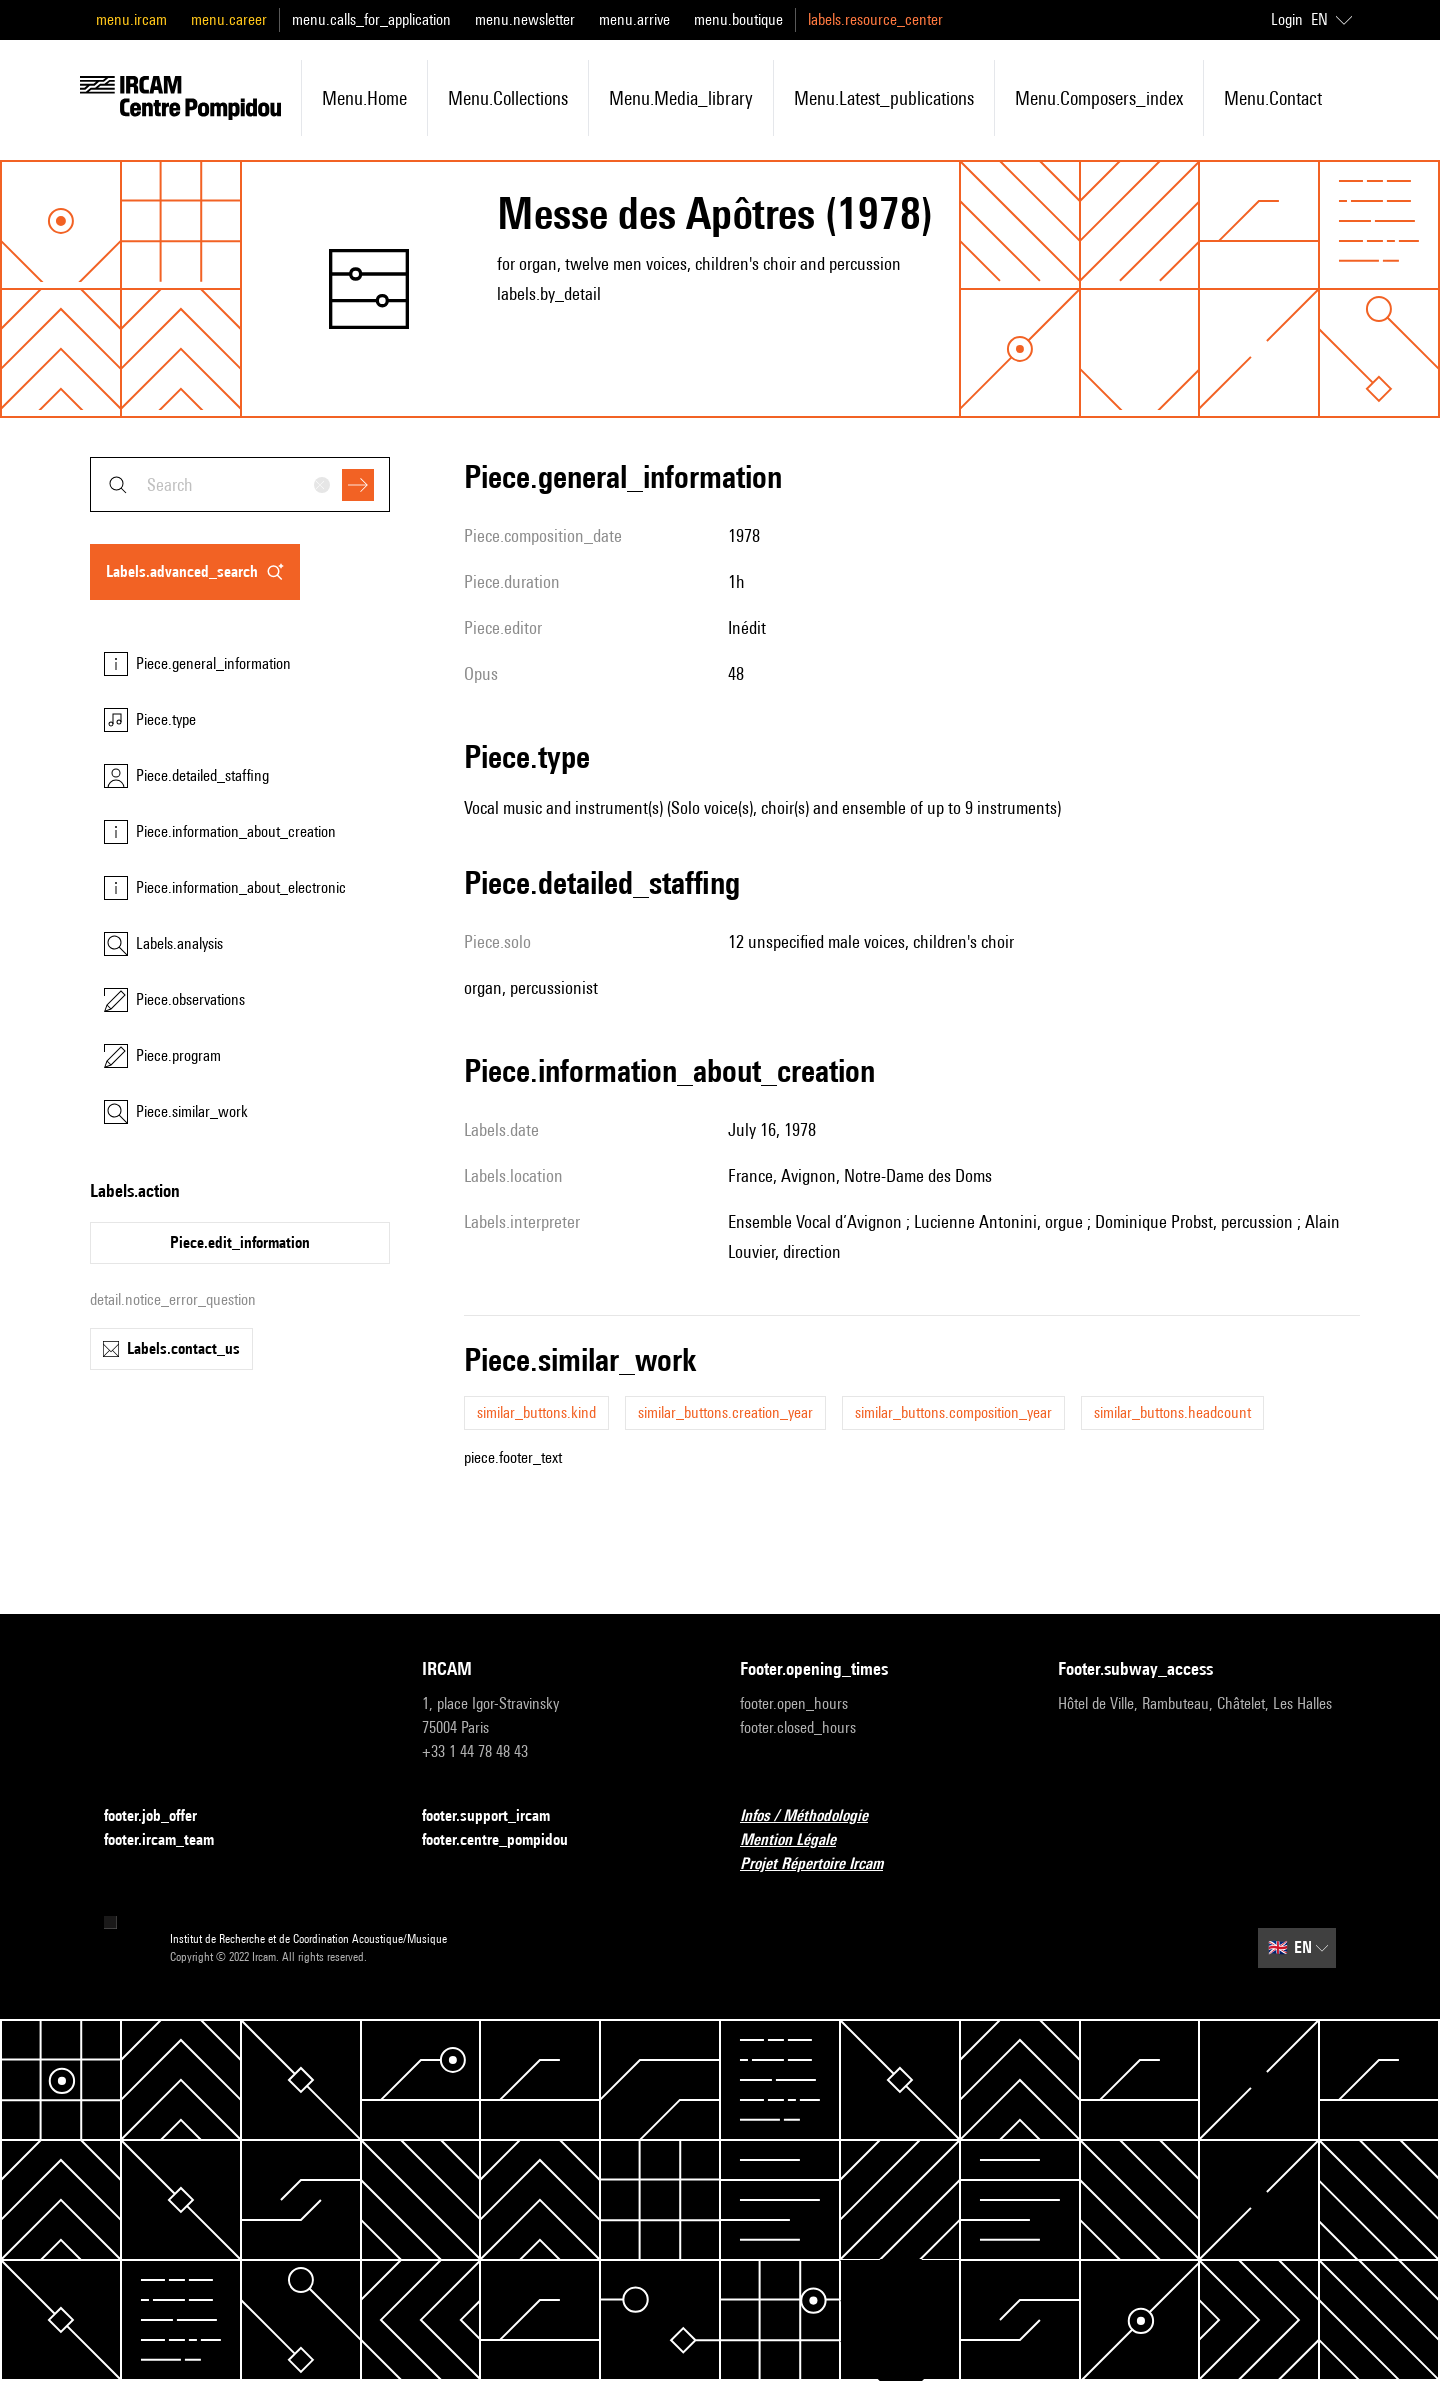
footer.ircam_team (171, 1840)
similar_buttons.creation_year (725, 1412)
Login (1287, 19)
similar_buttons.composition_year (953, 1412)
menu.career (229, 19)
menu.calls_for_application (371, 19)
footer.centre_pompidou (507, 1840)
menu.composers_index (1099, 98)
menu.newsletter (525, 19)
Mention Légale (800, 1840)
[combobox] (240, 484)
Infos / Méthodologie (816, 1816)
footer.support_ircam (498, 1816)
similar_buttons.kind (536, 1412)
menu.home (364, 98)
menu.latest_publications (884, 98)
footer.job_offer (162, 1816)
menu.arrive (634, 19)
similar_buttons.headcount (1172, 1412)
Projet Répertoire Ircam (823, 1864)
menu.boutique (738, 19)
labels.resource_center (875, 19)
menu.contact (1273, 98)
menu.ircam (131, 19)
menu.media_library (681, 98)
